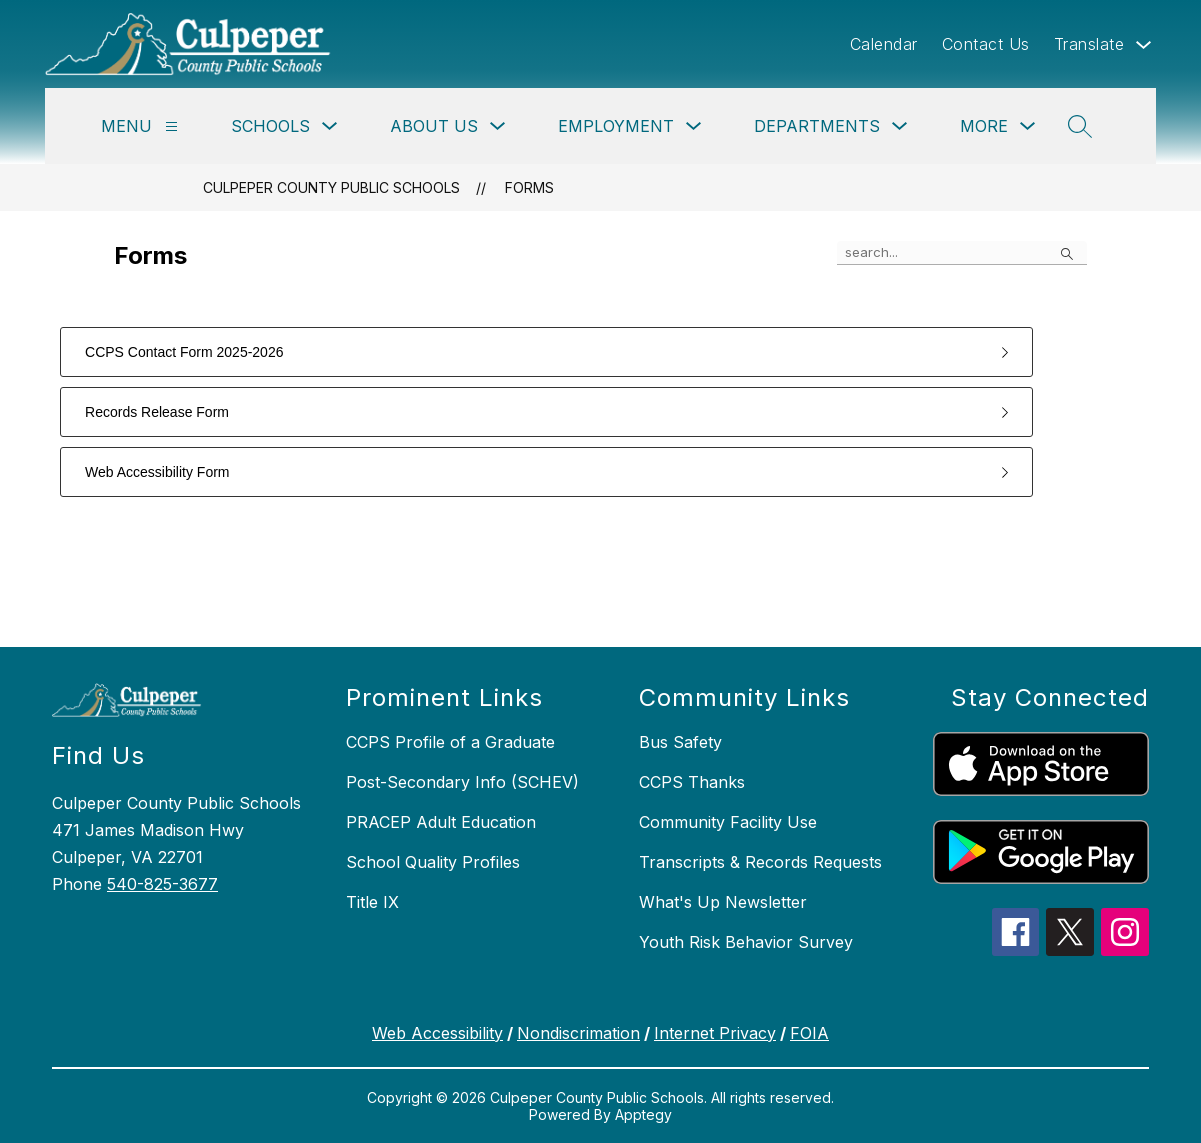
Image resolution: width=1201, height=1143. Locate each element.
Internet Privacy (715, 1033)
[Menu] (171, 126)
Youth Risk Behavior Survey (746, 942)
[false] (962, 253)
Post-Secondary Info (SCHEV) (462, 782)
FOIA (809, 1033)
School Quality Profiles (433, 862)
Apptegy (643, 1114)
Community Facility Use (728, 822)
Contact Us (986, 44)
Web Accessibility (437, 1033)
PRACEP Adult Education (441, 822)
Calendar (884, 44)
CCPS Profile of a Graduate (450, 742)
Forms (529, 187)
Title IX (372, 902)
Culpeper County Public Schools (331, 187)
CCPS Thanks (692, 782)
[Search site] (1080, 126)
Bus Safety (680, 742)
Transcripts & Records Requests (760, 862)
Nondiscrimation (578, 1033)
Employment (616, 126)
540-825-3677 (162, 884)
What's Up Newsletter (723, 902)
